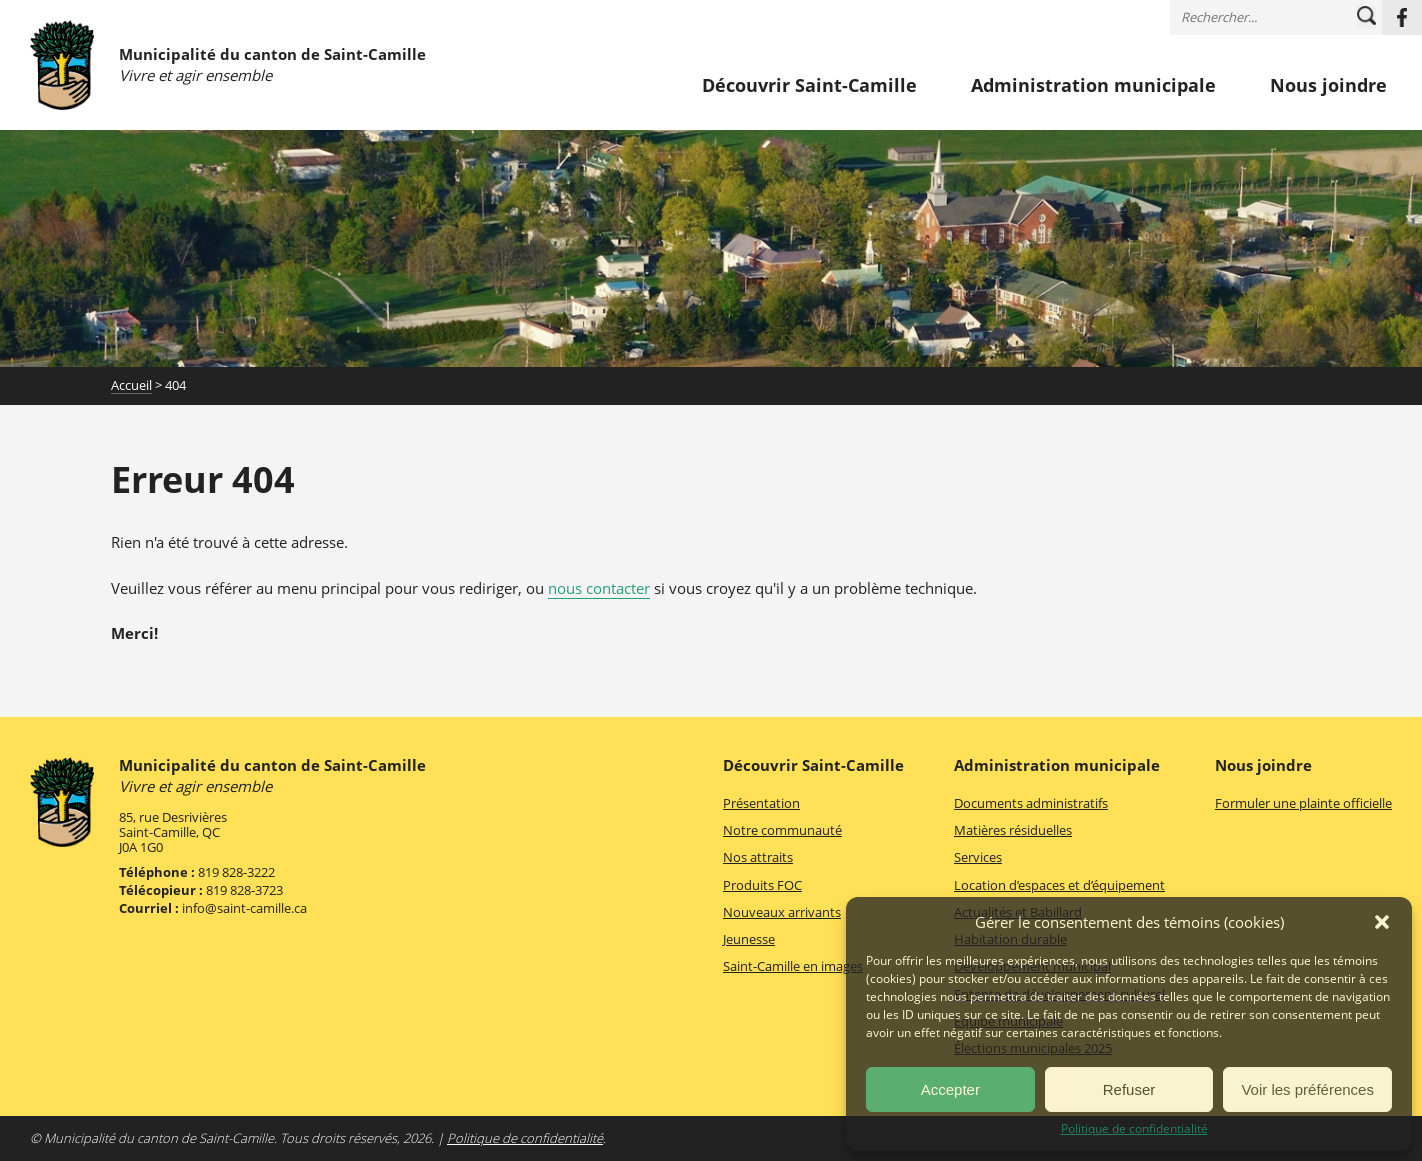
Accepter (950, 1089)
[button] (1382, 922)
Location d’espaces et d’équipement (1059, 885)
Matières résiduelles (1013, 830)
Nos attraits (758, 857)
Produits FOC (762, 885)
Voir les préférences (1307, 1089)
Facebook (1402, 17)
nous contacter (599, 588)
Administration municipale (1093, 86)
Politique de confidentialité (1134, 1129)
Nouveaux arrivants (782, 912)
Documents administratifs (1031, 803)
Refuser (1129, 1089)
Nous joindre (1328, 86)
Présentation (761, 803)
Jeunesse (749, 939)
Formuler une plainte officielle (1303, 803)
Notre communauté (782, 830)
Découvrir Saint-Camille (809, 86)
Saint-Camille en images (793, 966)
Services (978, 857)
